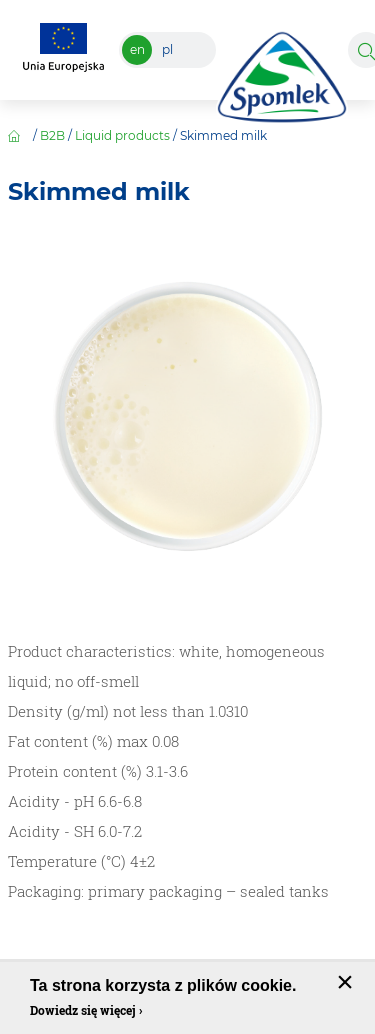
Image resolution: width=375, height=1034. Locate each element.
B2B (52, 135)
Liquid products (122, 135)
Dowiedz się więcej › (86, 1010)
